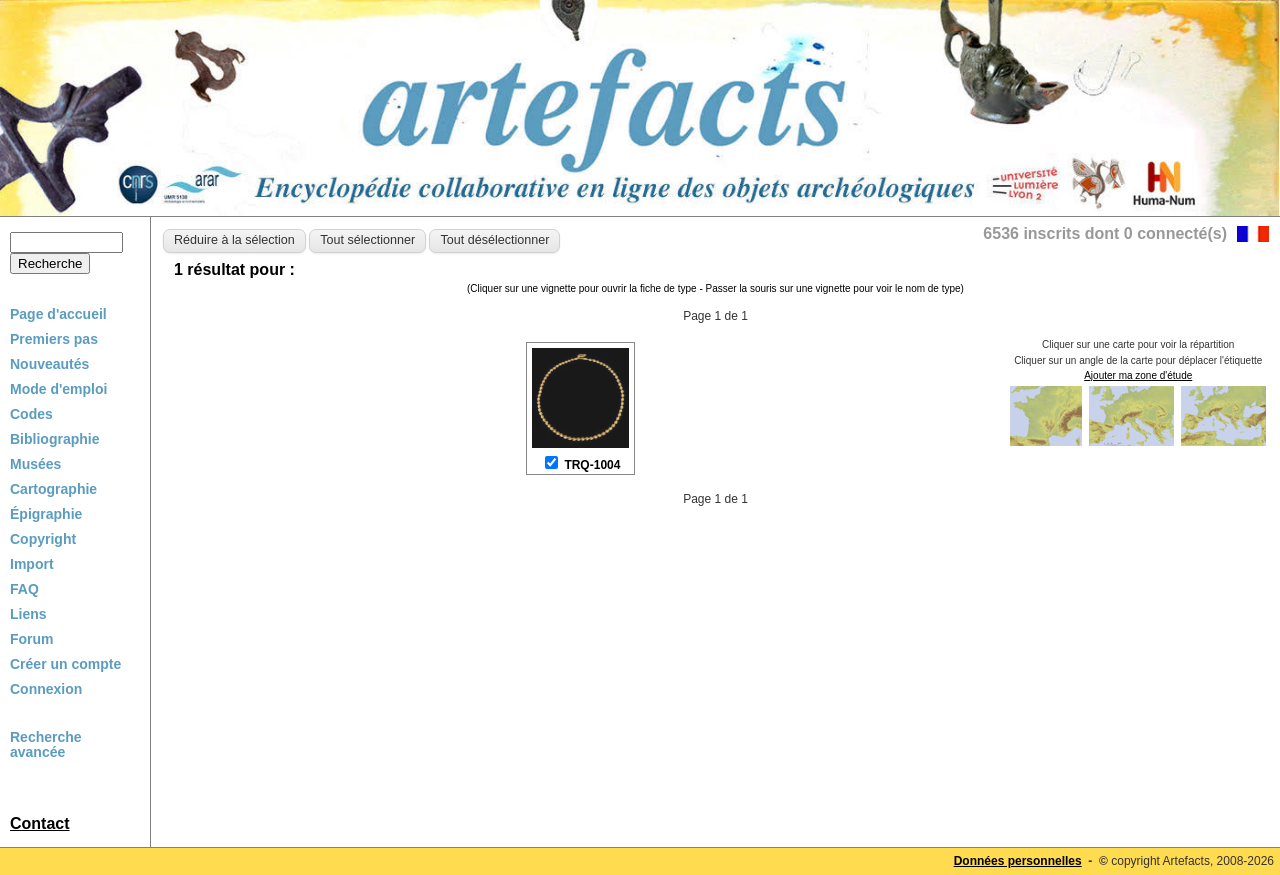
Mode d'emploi (58, 389)
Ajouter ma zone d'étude (1138, 375)
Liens (28, 614)
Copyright (43, 539)
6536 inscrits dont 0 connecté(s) (1105, 233)
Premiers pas (54, 339)
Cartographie (53, 489)
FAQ (24, 589)
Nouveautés (49, 364)
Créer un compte (65, 664)
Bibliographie (54, 439)
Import (32, 564)
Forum (32, 639)
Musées (35, 464)
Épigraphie (46, 514)
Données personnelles (1018, 861)
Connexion (46, 689)
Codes (31, 414)
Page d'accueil (58, 314)
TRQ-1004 (592, 465)
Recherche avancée (46, 745)
